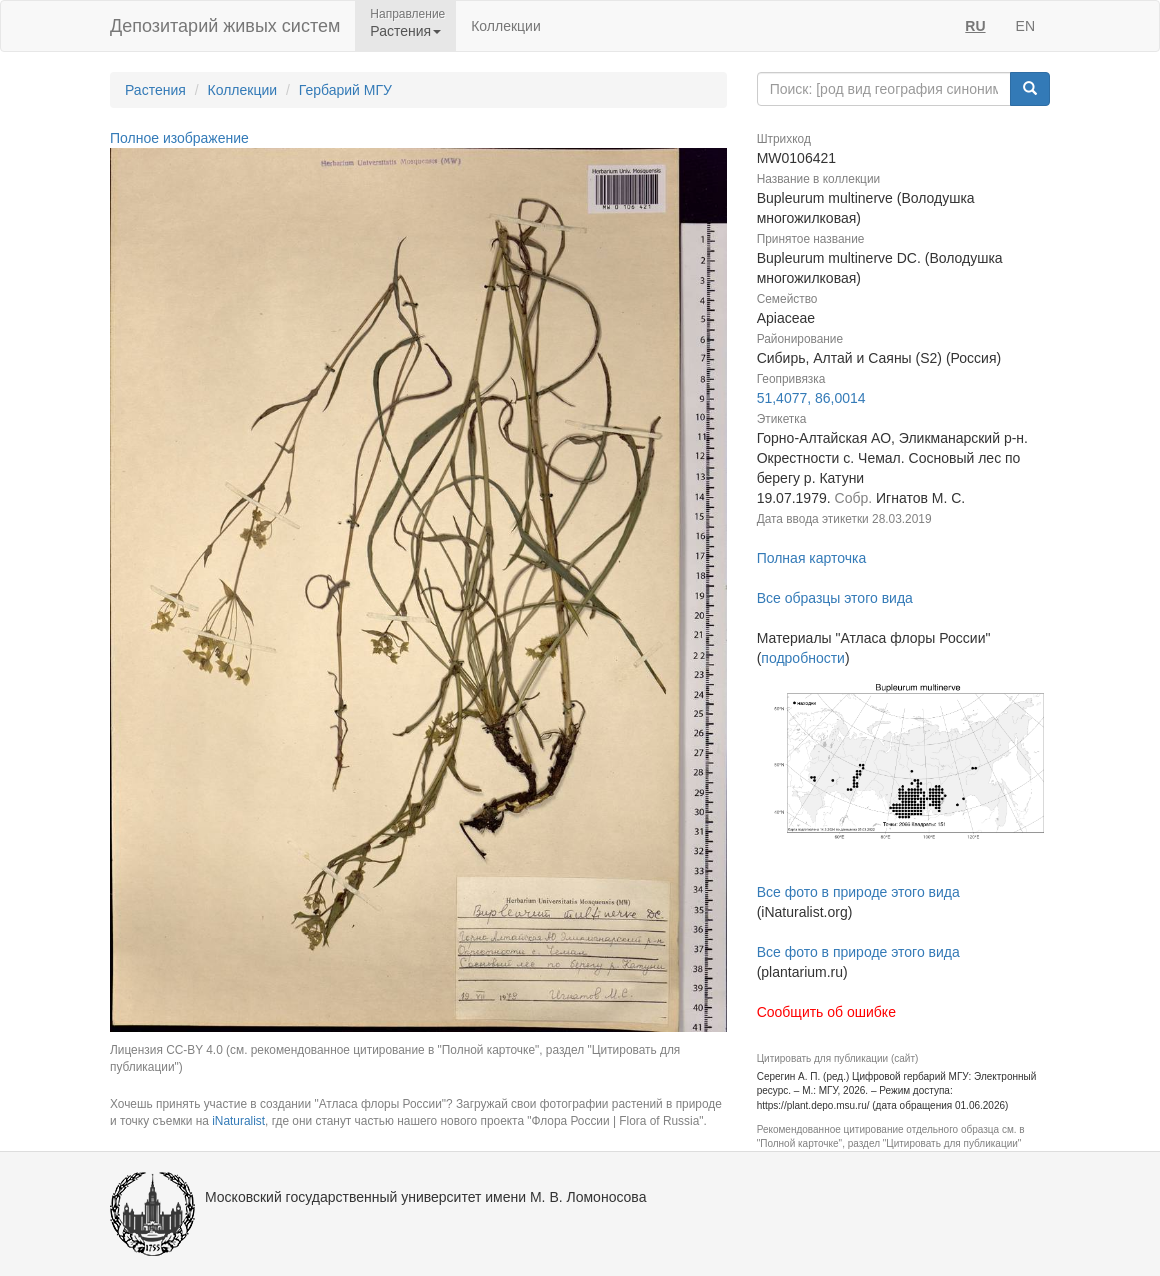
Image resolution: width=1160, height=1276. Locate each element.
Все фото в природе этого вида (858, 892)
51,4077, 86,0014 (811, 398)
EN (1025, 26)
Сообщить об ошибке (826, 1012)
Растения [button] (405, 31)
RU (975, 26)
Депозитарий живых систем (225, 26)
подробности (803, 658)
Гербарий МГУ (345, 90)
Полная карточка (812, 558)
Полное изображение (179, 138)
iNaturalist (238, 1121)
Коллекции (506, 26)
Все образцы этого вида (835, 598)
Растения (155, 90)
